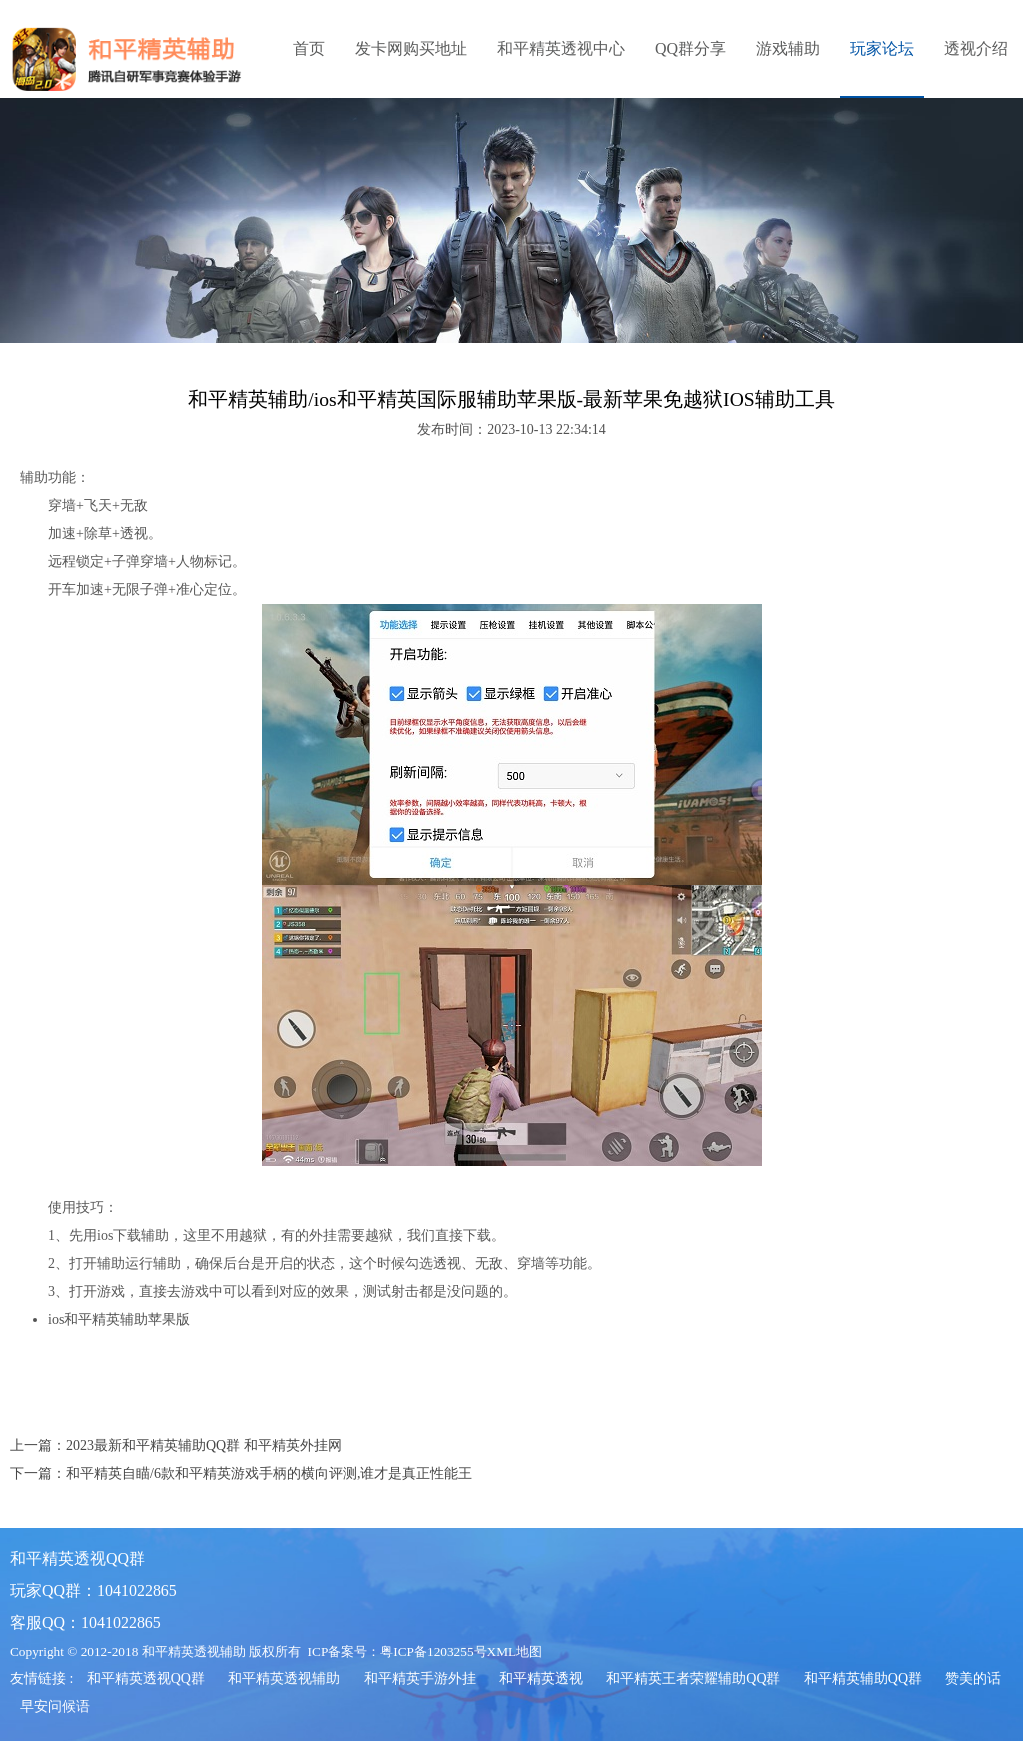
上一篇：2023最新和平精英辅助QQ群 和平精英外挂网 (176, 1445)
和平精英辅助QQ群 (863, 1678)
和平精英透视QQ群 (146, 1678)
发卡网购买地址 (411, 48)
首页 (309, 48)
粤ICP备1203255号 (433, 1651)
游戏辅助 (788, 48)
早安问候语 (55, 1706)
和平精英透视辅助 (284, 1678)
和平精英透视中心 (561, 48)
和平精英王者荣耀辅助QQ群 (693, 1678)
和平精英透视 (541, 1678)
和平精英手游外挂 (420, 1678)
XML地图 (515, 1651)
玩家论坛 (882, 48)
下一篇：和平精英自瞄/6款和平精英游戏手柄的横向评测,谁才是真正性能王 (241, 1473)
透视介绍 (976, 48)
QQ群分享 (690, 48)
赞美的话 (973, 1678)
